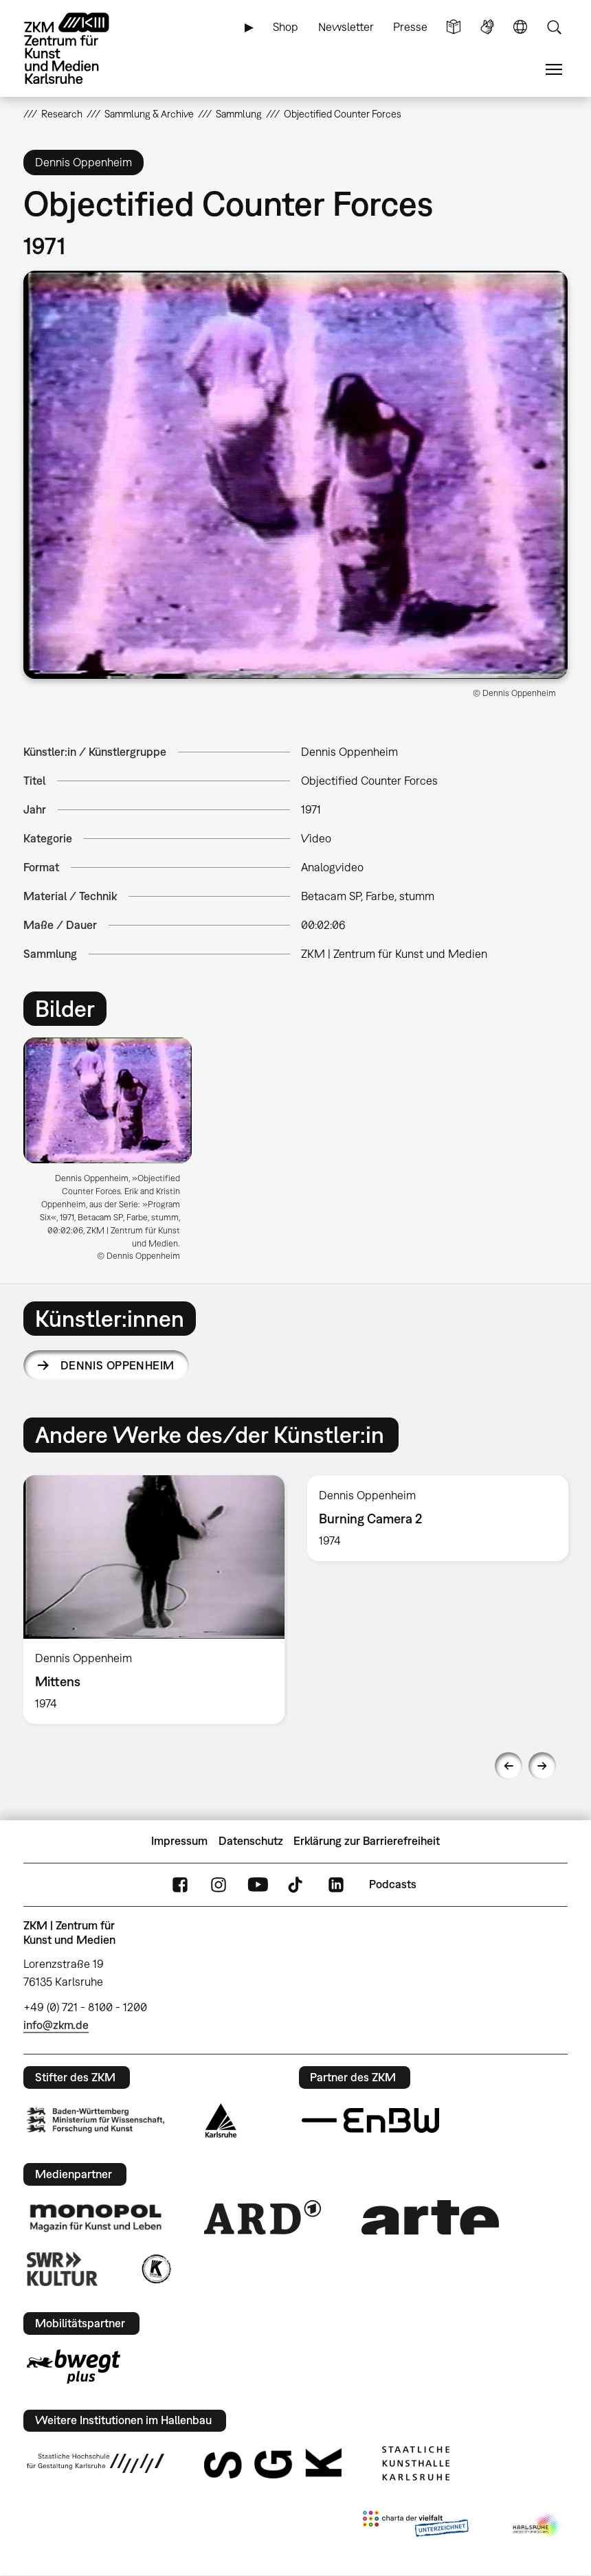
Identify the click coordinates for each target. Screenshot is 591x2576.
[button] (295, 475)
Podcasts (392, 1884)
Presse (410, 27)
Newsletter (346, 27)
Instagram (218, 1884)
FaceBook (180, 1884)
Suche (554, 27)
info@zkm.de (56, 2025)
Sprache (520, 27)
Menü (554, 69)
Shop (285, 27)
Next (542, 1766)
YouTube (257, 1884)
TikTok (297, 1884)
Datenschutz (251, 1841)
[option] (113, 1155)
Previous (508, 1766)
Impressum (179, 1841)
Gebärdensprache (487, 27)
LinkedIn (336, 1884)
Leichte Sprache (453, 27)
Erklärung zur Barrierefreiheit (366, 1841)
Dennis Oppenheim (117, 1365)
